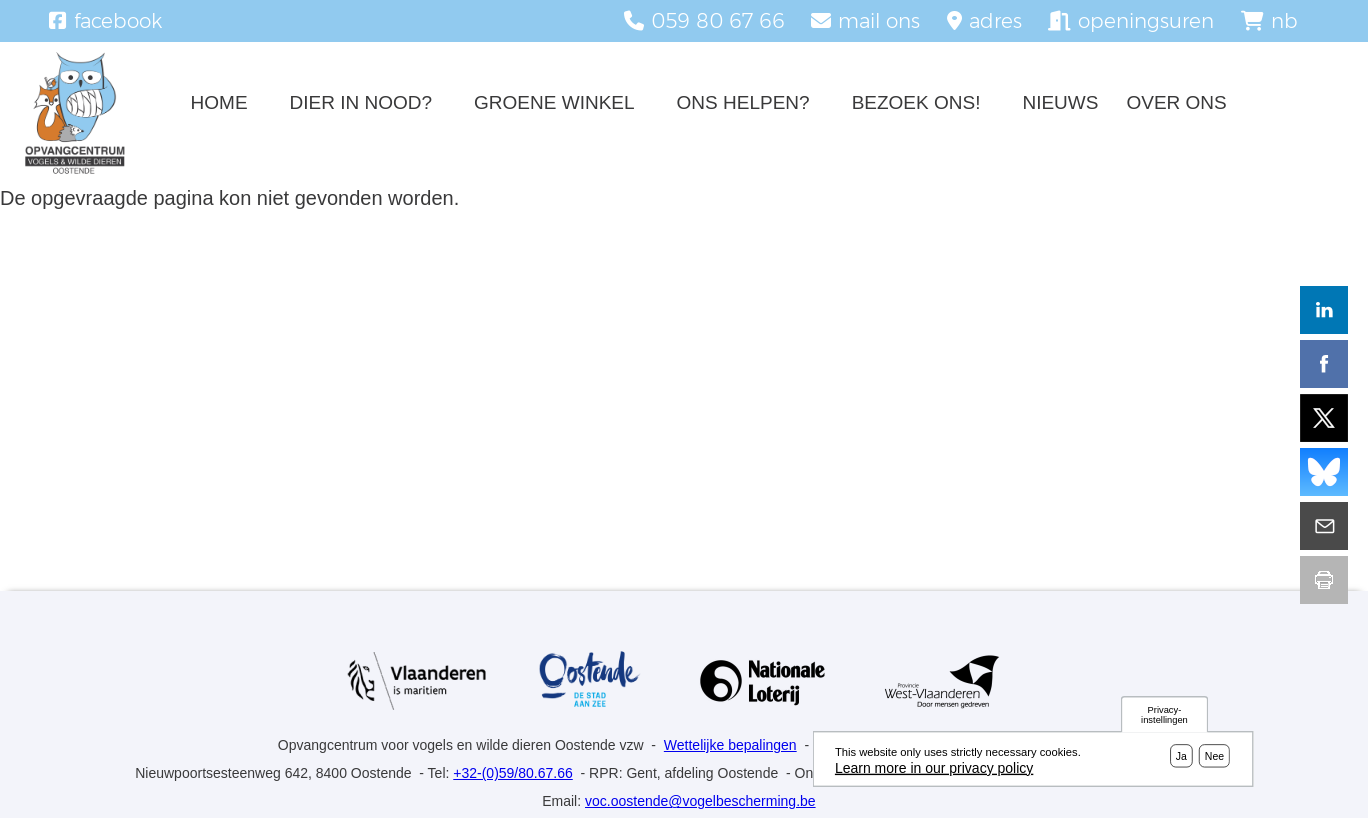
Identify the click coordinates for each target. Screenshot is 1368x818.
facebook (118, 21)
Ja (1181, 760)
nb (1284, 21)
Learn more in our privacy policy (934, 771)
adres (995, 21)
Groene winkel (554, 102)
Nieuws (1060, 102)
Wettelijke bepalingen (730, 745)
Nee (1214, 760)
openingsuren (1146, 21)
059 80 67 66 (718, 21)
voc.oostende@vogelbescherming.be (700, 801)
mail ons (879, 21)
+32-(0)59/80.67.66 (512, 773)
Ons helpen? (743, 102)
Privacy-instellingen (1164, 718)
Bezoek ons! (916, 102)
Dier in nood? (361, 102)
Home (219, 102)
